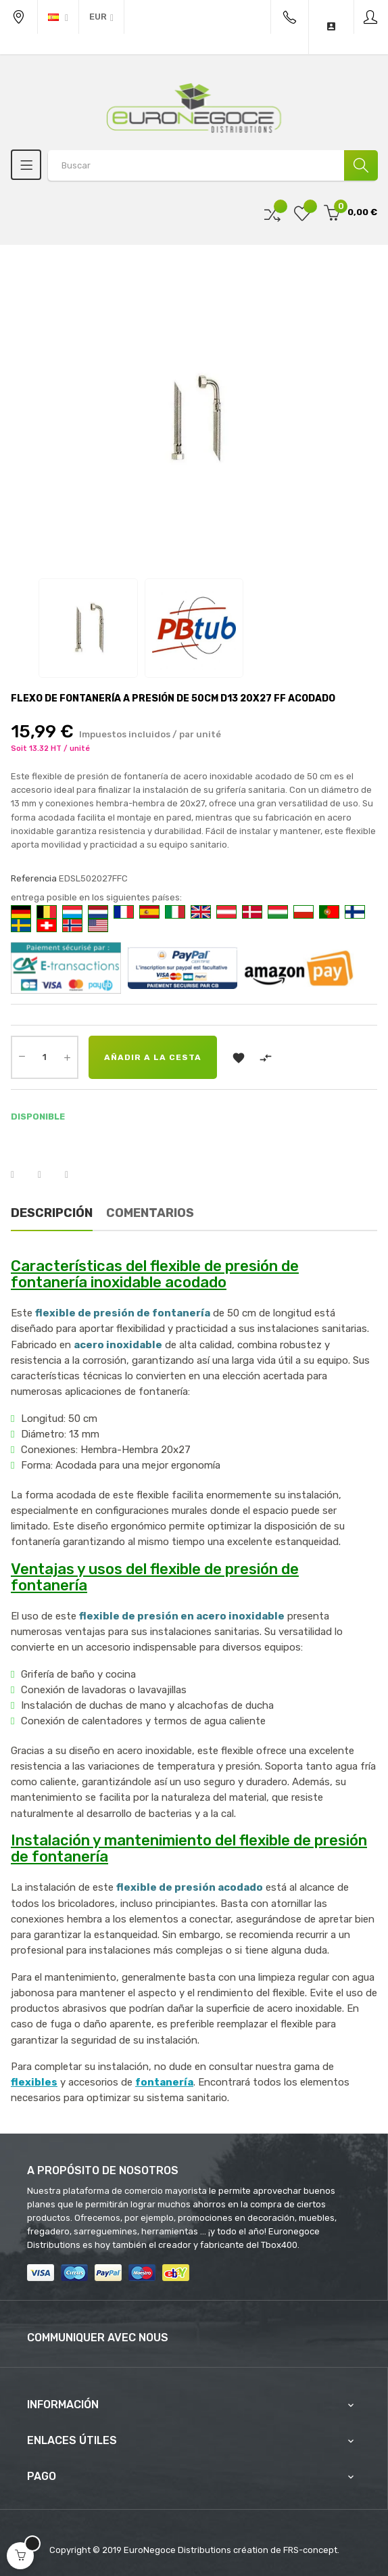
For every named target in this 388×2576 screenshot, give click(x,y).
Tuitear (48, 1175)
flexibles (34, 2082)
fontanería (164, 2082)
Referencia (34, 878)
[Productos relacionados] (101, 17)
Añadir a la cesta (152, 1057)
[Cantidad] (44, 1057)
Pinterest (75, 1175)
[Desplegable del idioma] (58, 17)
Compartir (21, 1175)
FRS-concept (310, 2550)
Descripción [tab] (52, 1212)
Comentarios (150, 1212)
